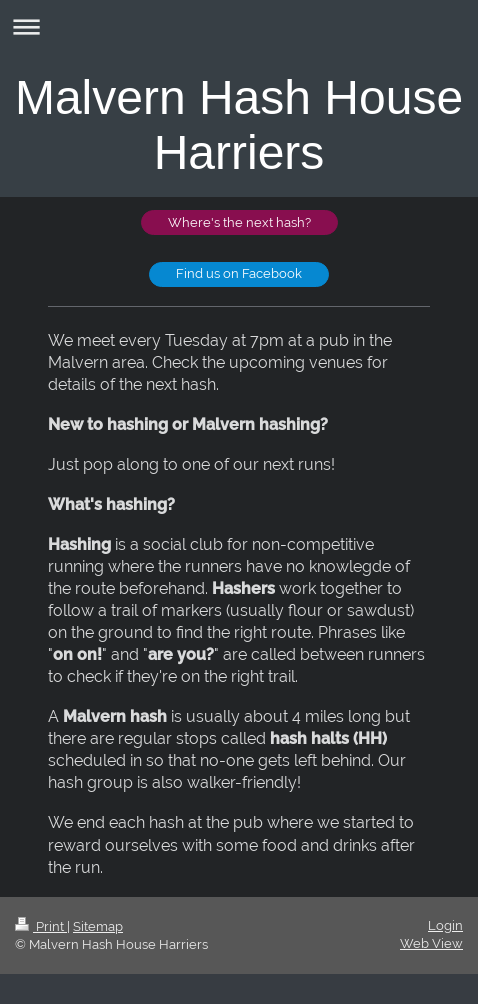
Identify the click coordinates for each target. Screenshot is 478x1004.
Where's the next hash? (239, 222)
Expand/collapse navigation (239, 26)
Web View (431, 943)
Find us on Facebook (239, 273)
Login (445, 925)
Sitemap (98, 926)
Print (41, 926)
